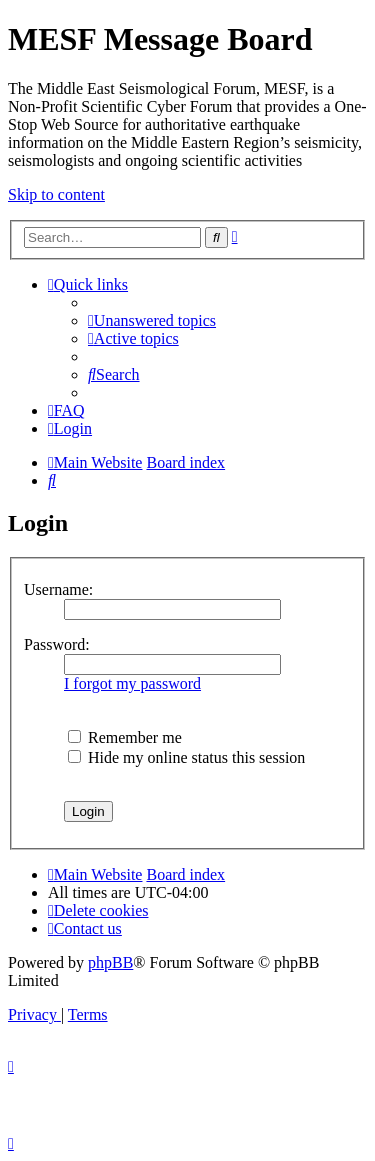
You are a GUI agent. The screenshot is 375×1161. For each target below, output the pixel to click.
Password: (57, 644)
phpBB (110, 962)
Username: (58, 589)
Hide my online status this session (186, 757)
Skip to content (56, 194)
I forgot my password (132, 683)
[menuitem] (152, 320)
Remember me (125, 737)
